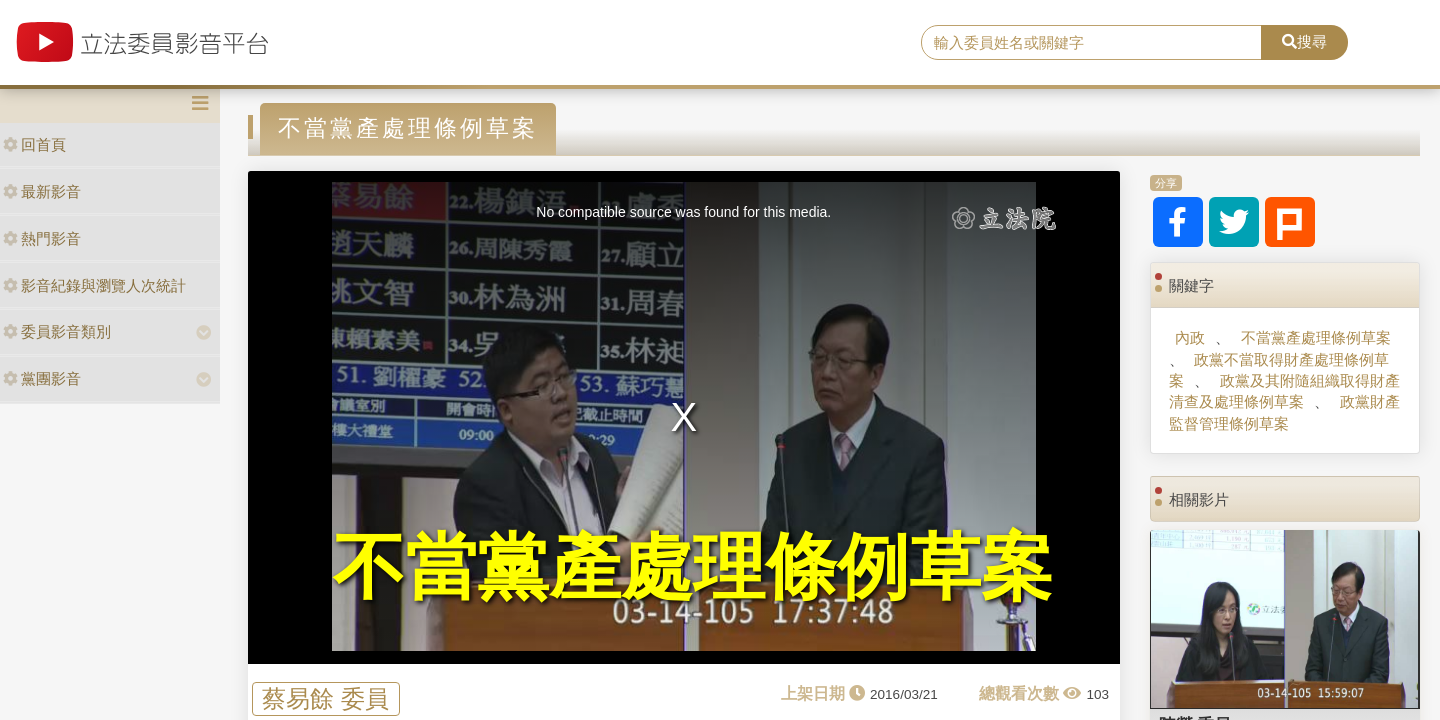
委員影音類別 (57, 331)
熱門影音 (42, 238)
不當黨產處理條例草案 (1316, 337)
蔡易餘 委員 (325, 698)
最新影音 (42, 191)
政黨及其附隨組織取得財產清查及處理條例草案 (1284, 391)
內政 (1190, 337)
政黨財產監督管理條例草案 (1284, 412)
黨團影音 (42, 378)
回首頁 (34, 144)
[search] (1091, 43)
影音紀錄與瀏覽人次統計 (94, 285)
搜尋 (1304, 41)
